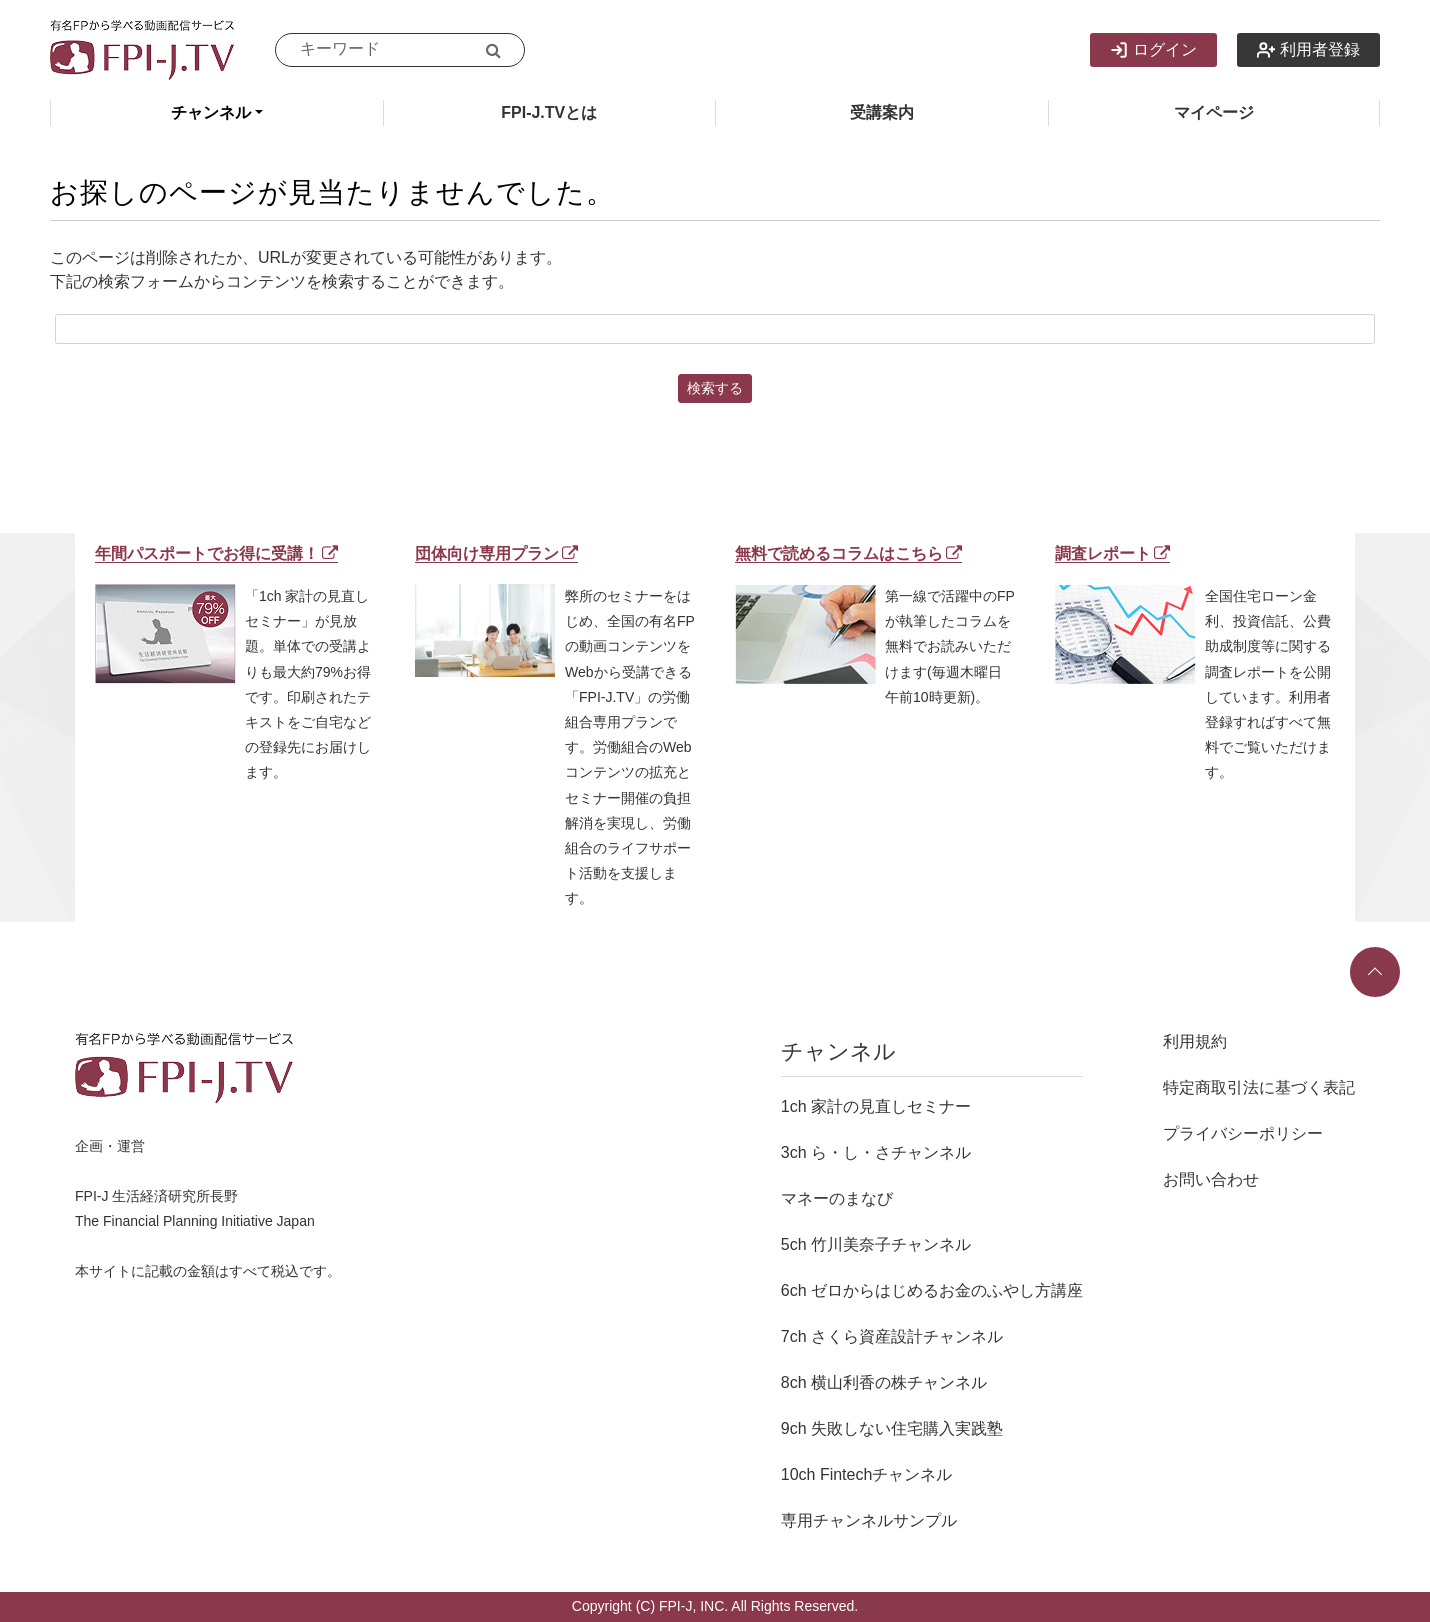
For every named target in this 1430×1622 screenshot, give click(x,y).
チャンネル (211, 112)
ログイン (1153, 50)
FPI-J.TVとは (549, 112)
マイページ (1214, 112)
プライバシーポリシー (1243, 1133)
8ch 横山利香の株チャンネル (884, 1382)
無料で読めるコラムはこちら (848, 553)
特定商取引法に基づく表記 (1259, 1087)
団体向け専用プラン (496, 553)
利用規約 (1195, 1041)
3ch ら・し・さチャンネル (876, 1152)
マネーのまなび (837, 1198)
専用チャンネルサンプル (869, 1520)
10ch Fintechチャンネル (867, 1474)
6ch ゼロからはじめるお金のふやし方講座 (932, 1290)
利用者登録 (1308, 50)
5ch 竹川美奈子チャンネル (876, 1244)
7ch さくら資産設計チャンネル (892, 1336)
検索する (715, 388)
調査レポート (1112, 553)
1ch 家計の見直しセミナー (876, 1106)
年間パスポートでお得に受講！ (216, 553)
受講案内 (882, 112)
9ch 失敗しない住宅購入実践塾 (892, 1428)
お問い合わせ (1211, 1179)
